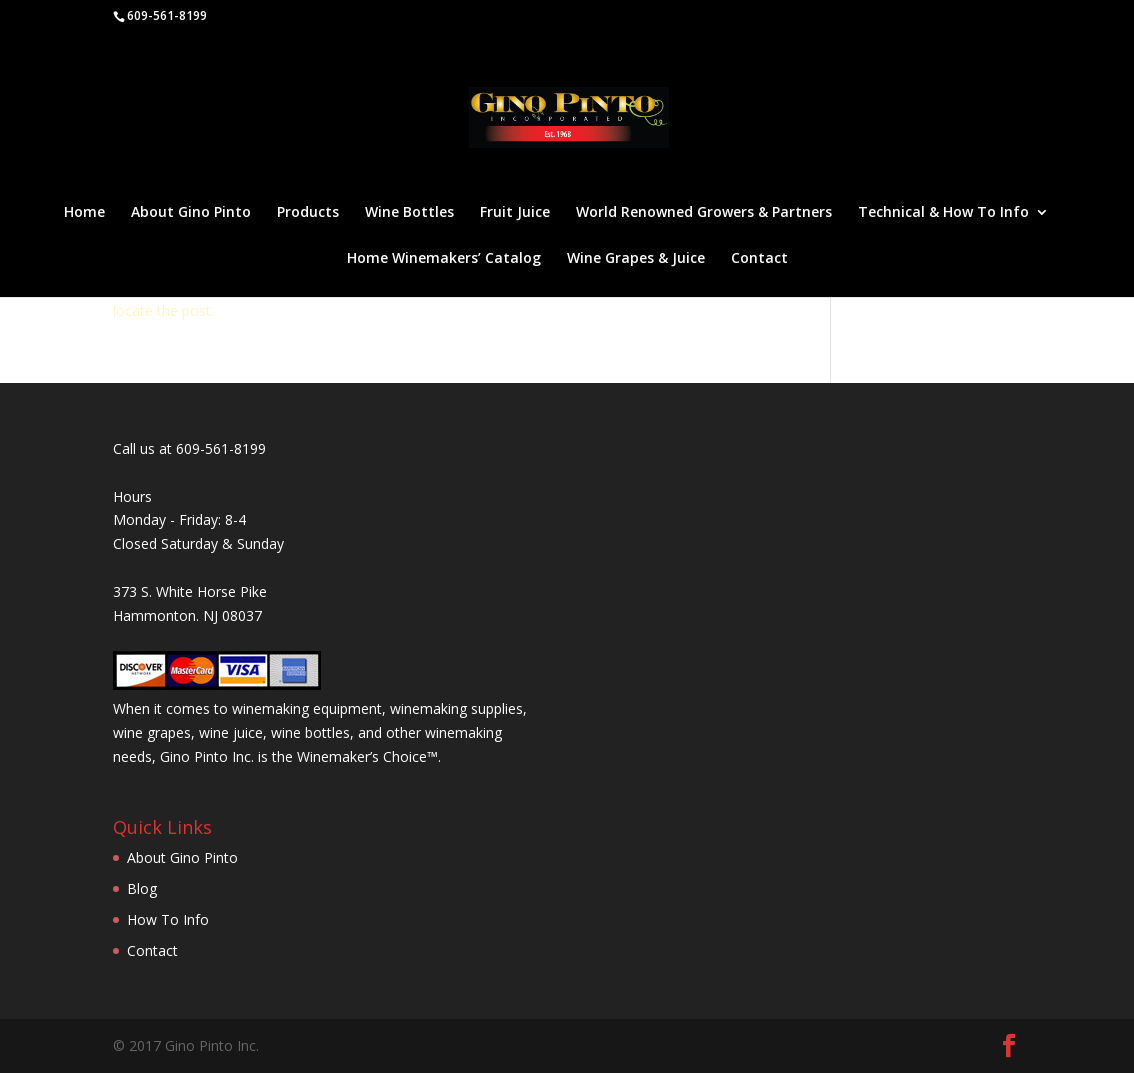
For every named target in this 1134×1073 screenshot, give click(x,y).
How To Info (168, 919)
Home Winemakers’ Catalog (444, 259)
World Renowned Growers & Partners (704, 213)
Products (308, 213)
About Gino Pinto (191, 213)
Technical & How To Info (943, 213)
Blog (142, 888)
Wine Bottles (409, 213)
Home (84, 213)
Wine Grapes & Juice (636, 259)
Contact (759, 259)
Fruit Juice (515, 213)
